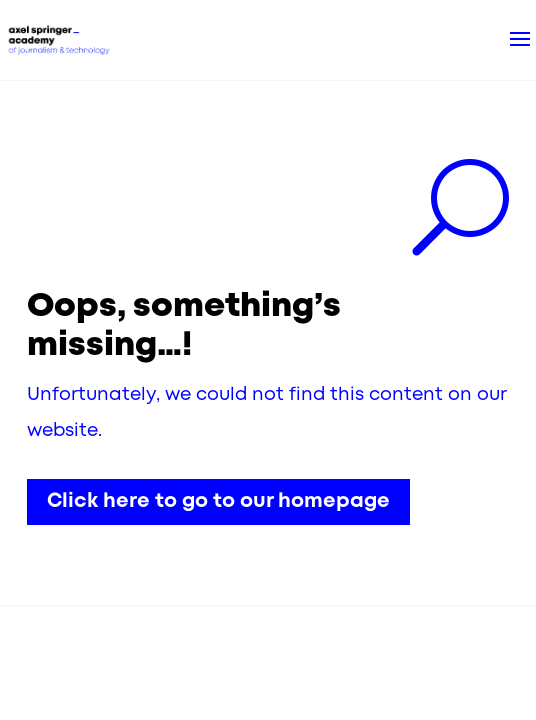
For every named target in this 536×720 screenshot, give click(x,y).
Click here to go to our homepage (218, 501)
